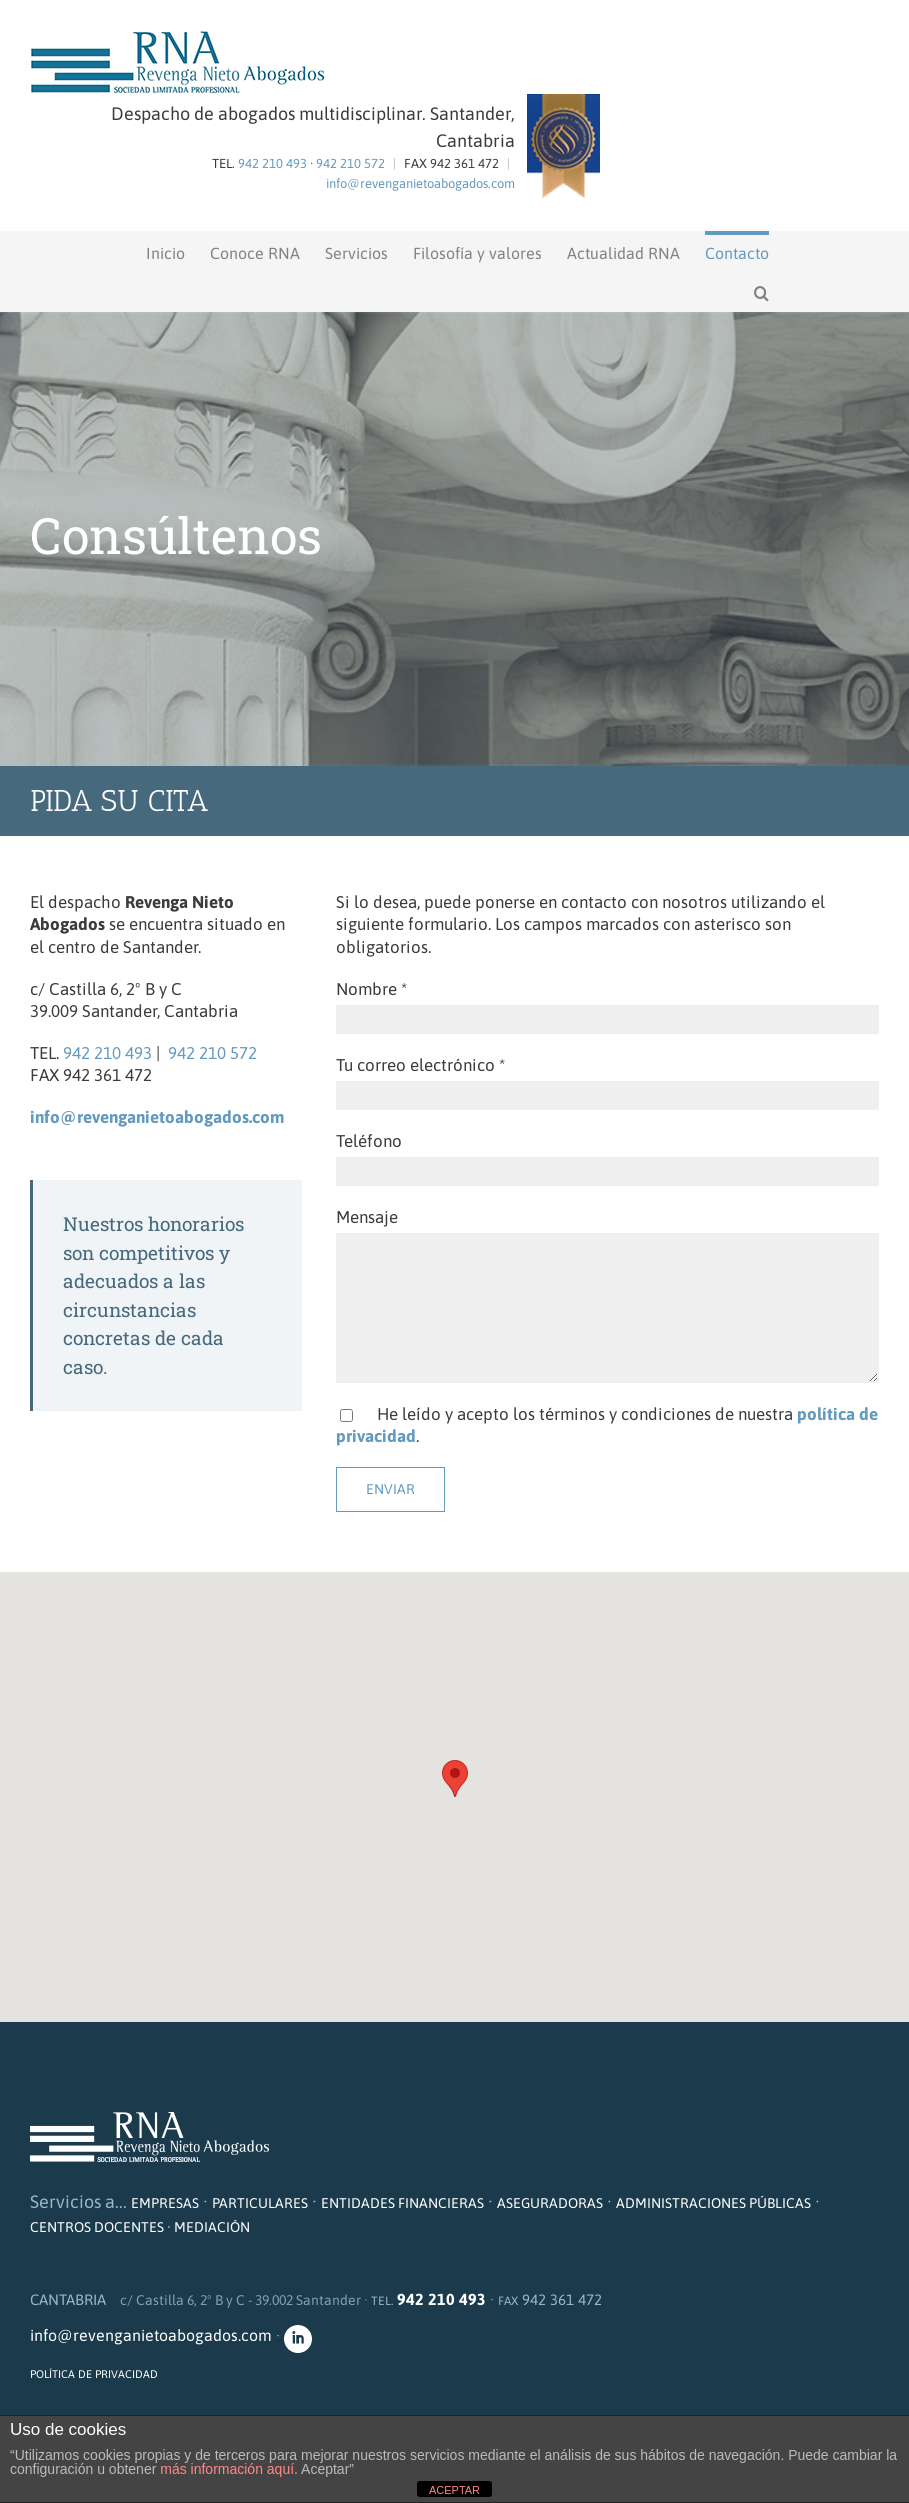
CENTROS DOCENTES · (102, 2227)
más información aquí (227, 2469)
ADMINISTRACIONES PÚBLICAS (713, 2203)
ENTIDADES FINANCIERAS (402, 2203)
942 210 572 (350, 163)
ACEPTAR (454, 2490)
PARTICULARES (260, 2203)
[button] (761, 291)
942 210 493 (272, 163)
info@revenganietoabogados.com (420, 183)
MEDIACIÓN (212, 2227)
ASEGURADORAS (550, 2203)
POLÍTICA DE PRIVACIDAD (94, 2374)
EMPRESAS (165, 2203)
